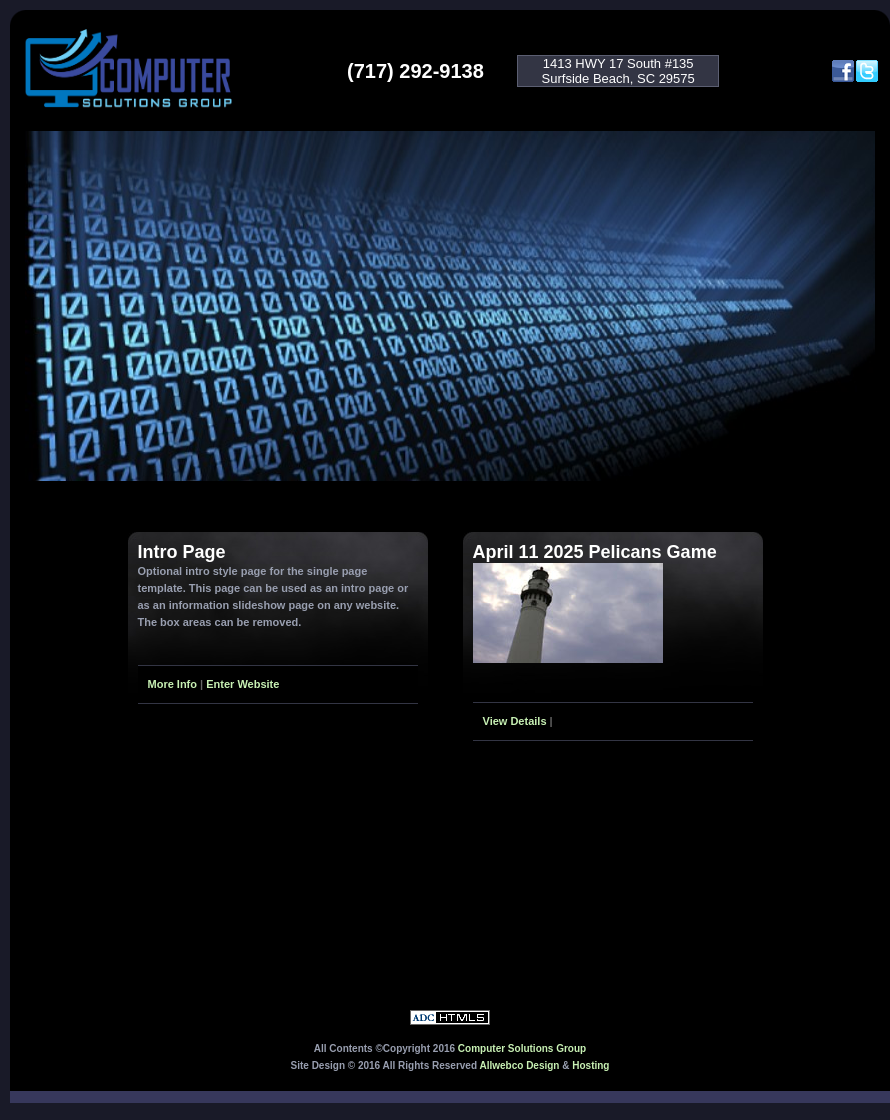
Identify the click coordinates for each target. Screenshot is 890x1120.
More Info (173, 684)
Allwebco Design (519, 1065)
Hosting (590, 1065)
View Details (515, 721)
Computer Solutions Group (522, 1048)
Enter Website (242, 684)
